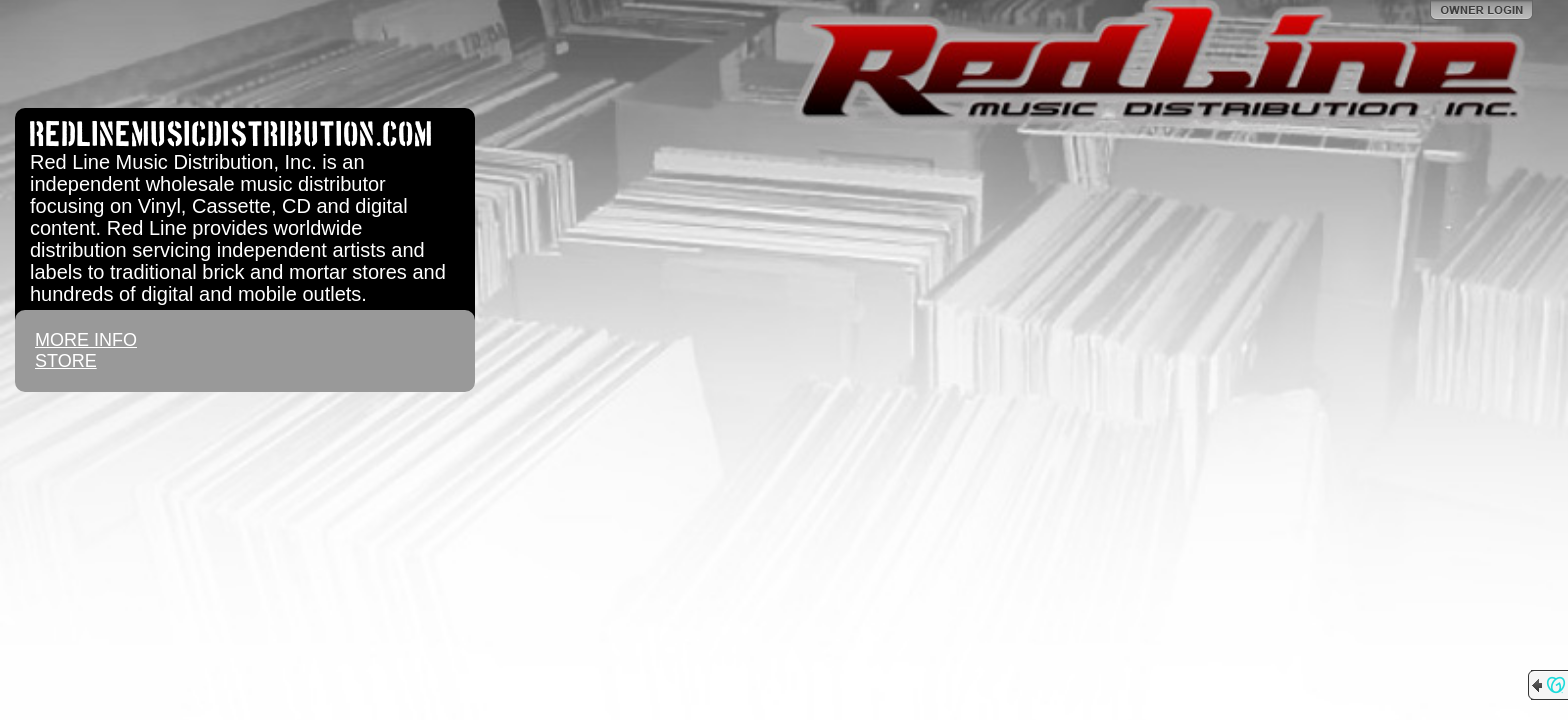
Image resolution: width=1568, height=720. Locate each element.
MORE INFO (86, 340)
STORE (66, 361)
